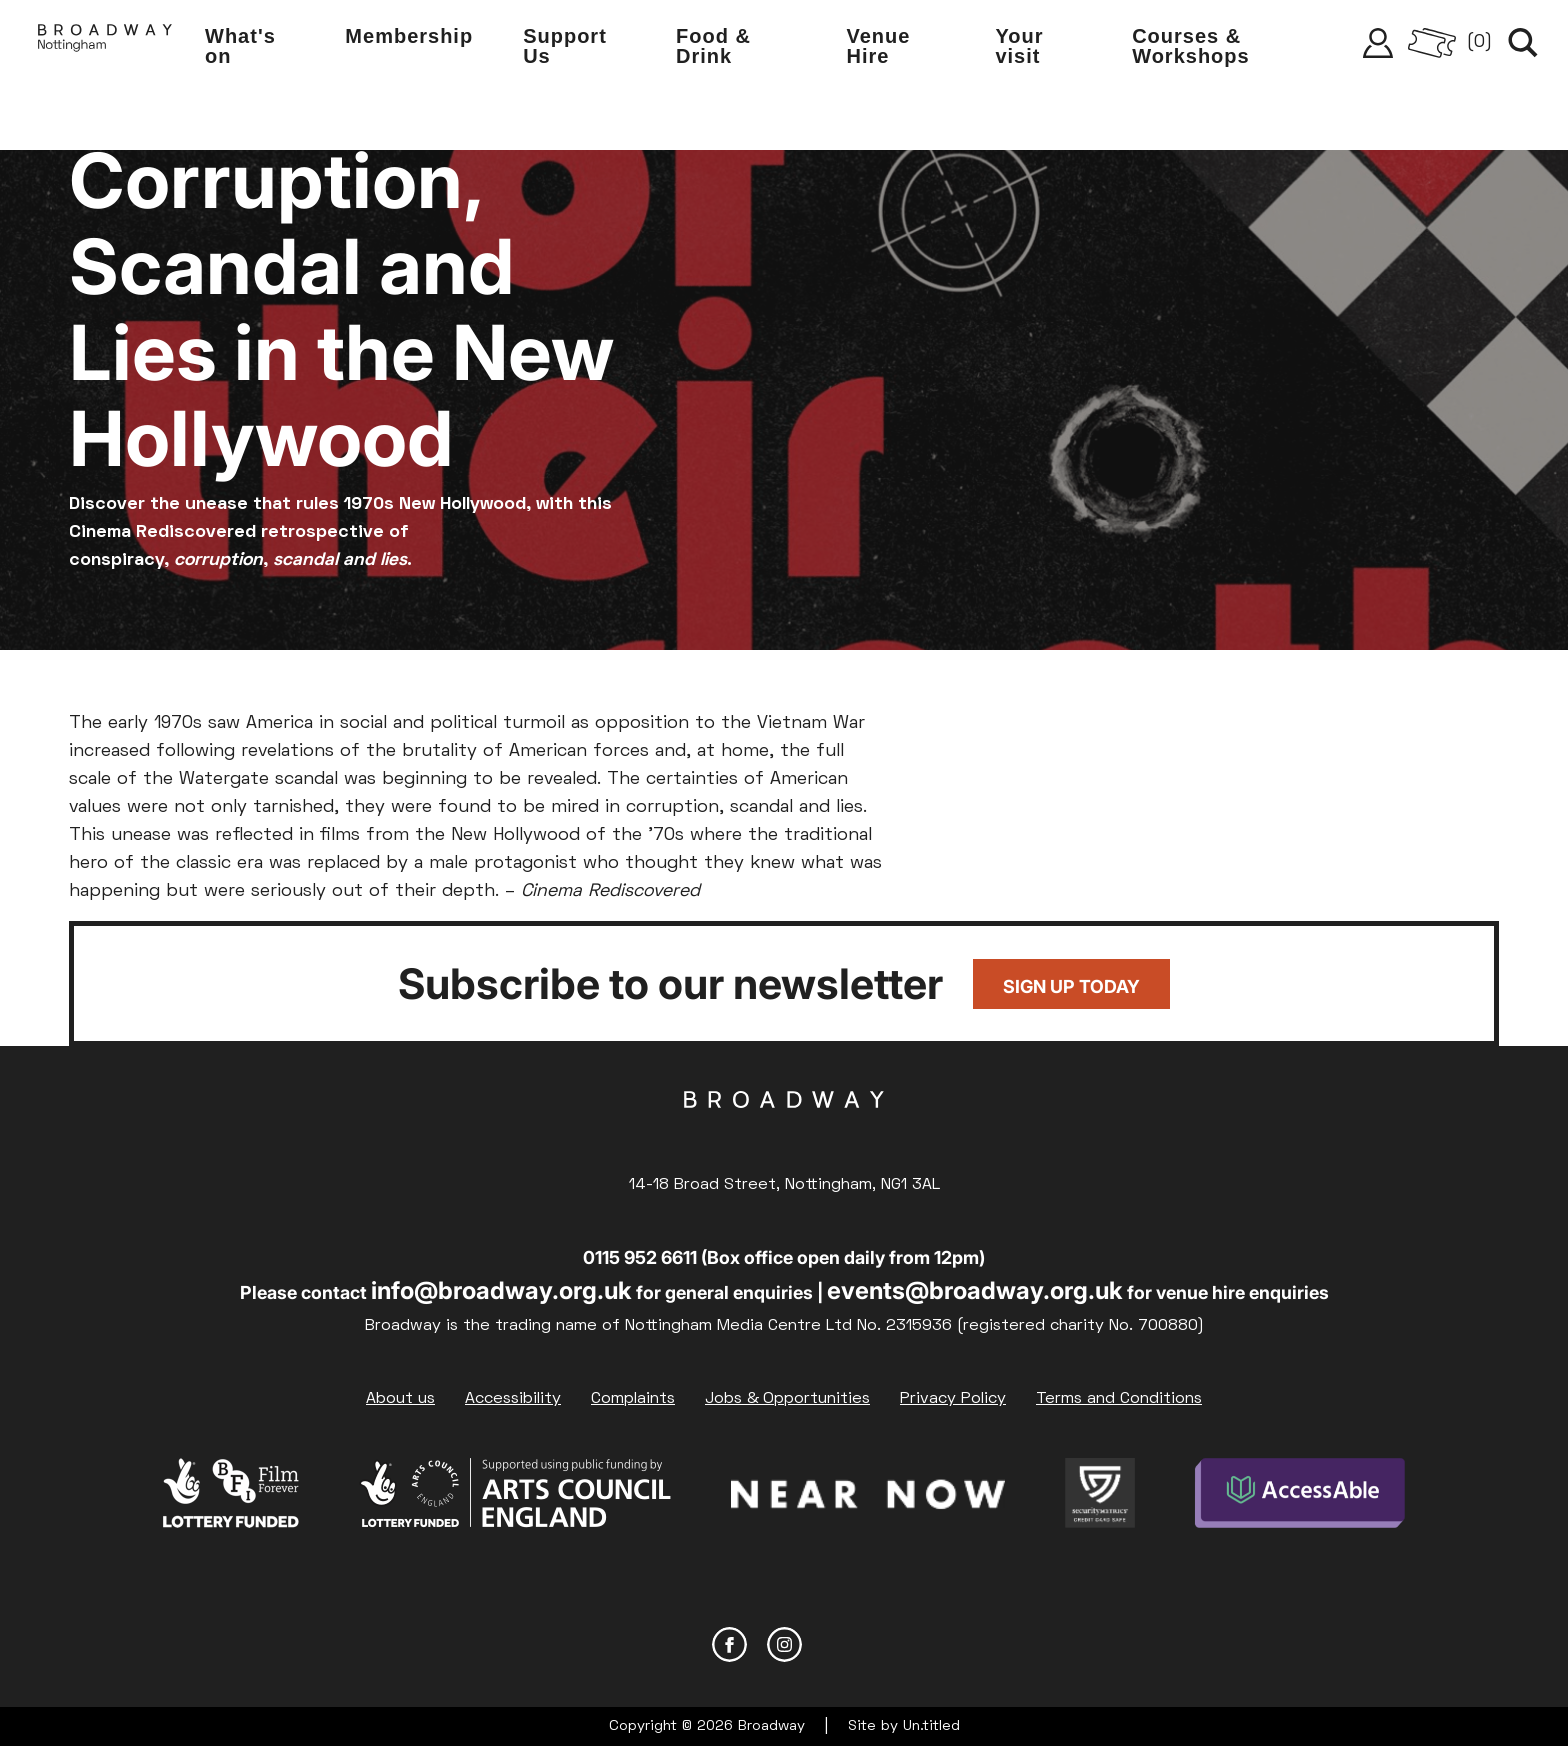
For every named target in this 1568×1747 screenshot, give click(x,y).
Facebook (729, 1644)
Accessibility (513, 1399)
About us (400, 1399)
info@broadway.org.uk (501, 1290)
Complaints (633, 1399)
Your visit (1019, 46)
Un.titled (931, 1726)
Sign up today (1071, 986)
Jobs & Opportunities (787, 1399)
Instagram (784, 1644)
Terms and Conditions (1119, 1399)
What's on (240, 46)
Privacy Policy (953, 1399)
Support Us (565, 46)
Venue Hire (879, 46)
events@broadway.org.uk (975, 1290)
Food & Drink (713, 46)
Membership (409, 36)
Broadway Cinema (784, 1131)
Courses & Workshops (1191, 46)
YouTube (839, 1644)
